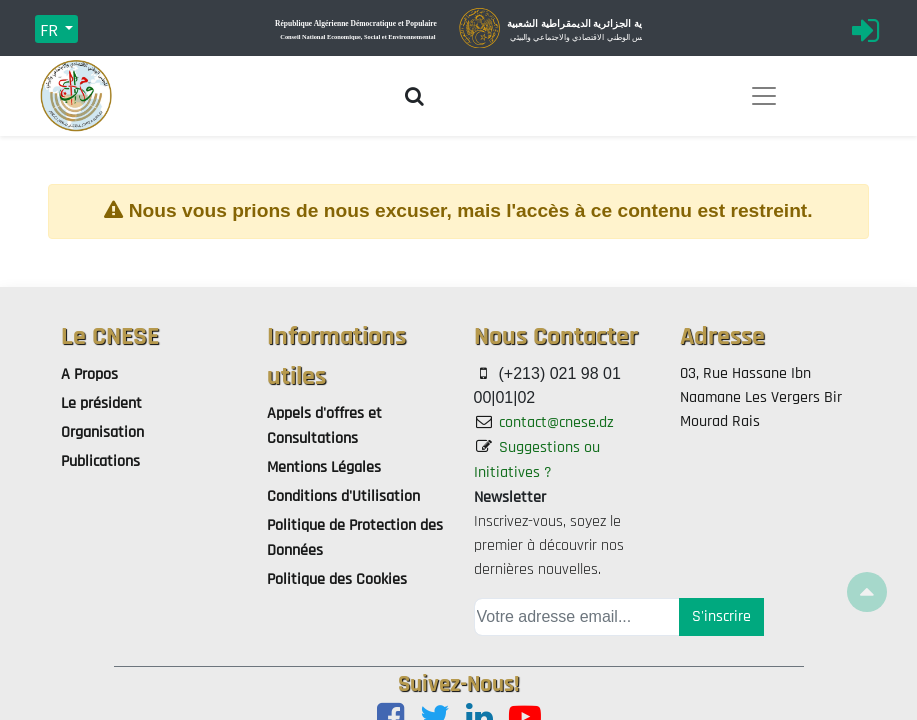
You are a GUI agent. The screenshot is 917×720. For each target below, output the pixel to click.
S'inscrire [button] (721, 616)
